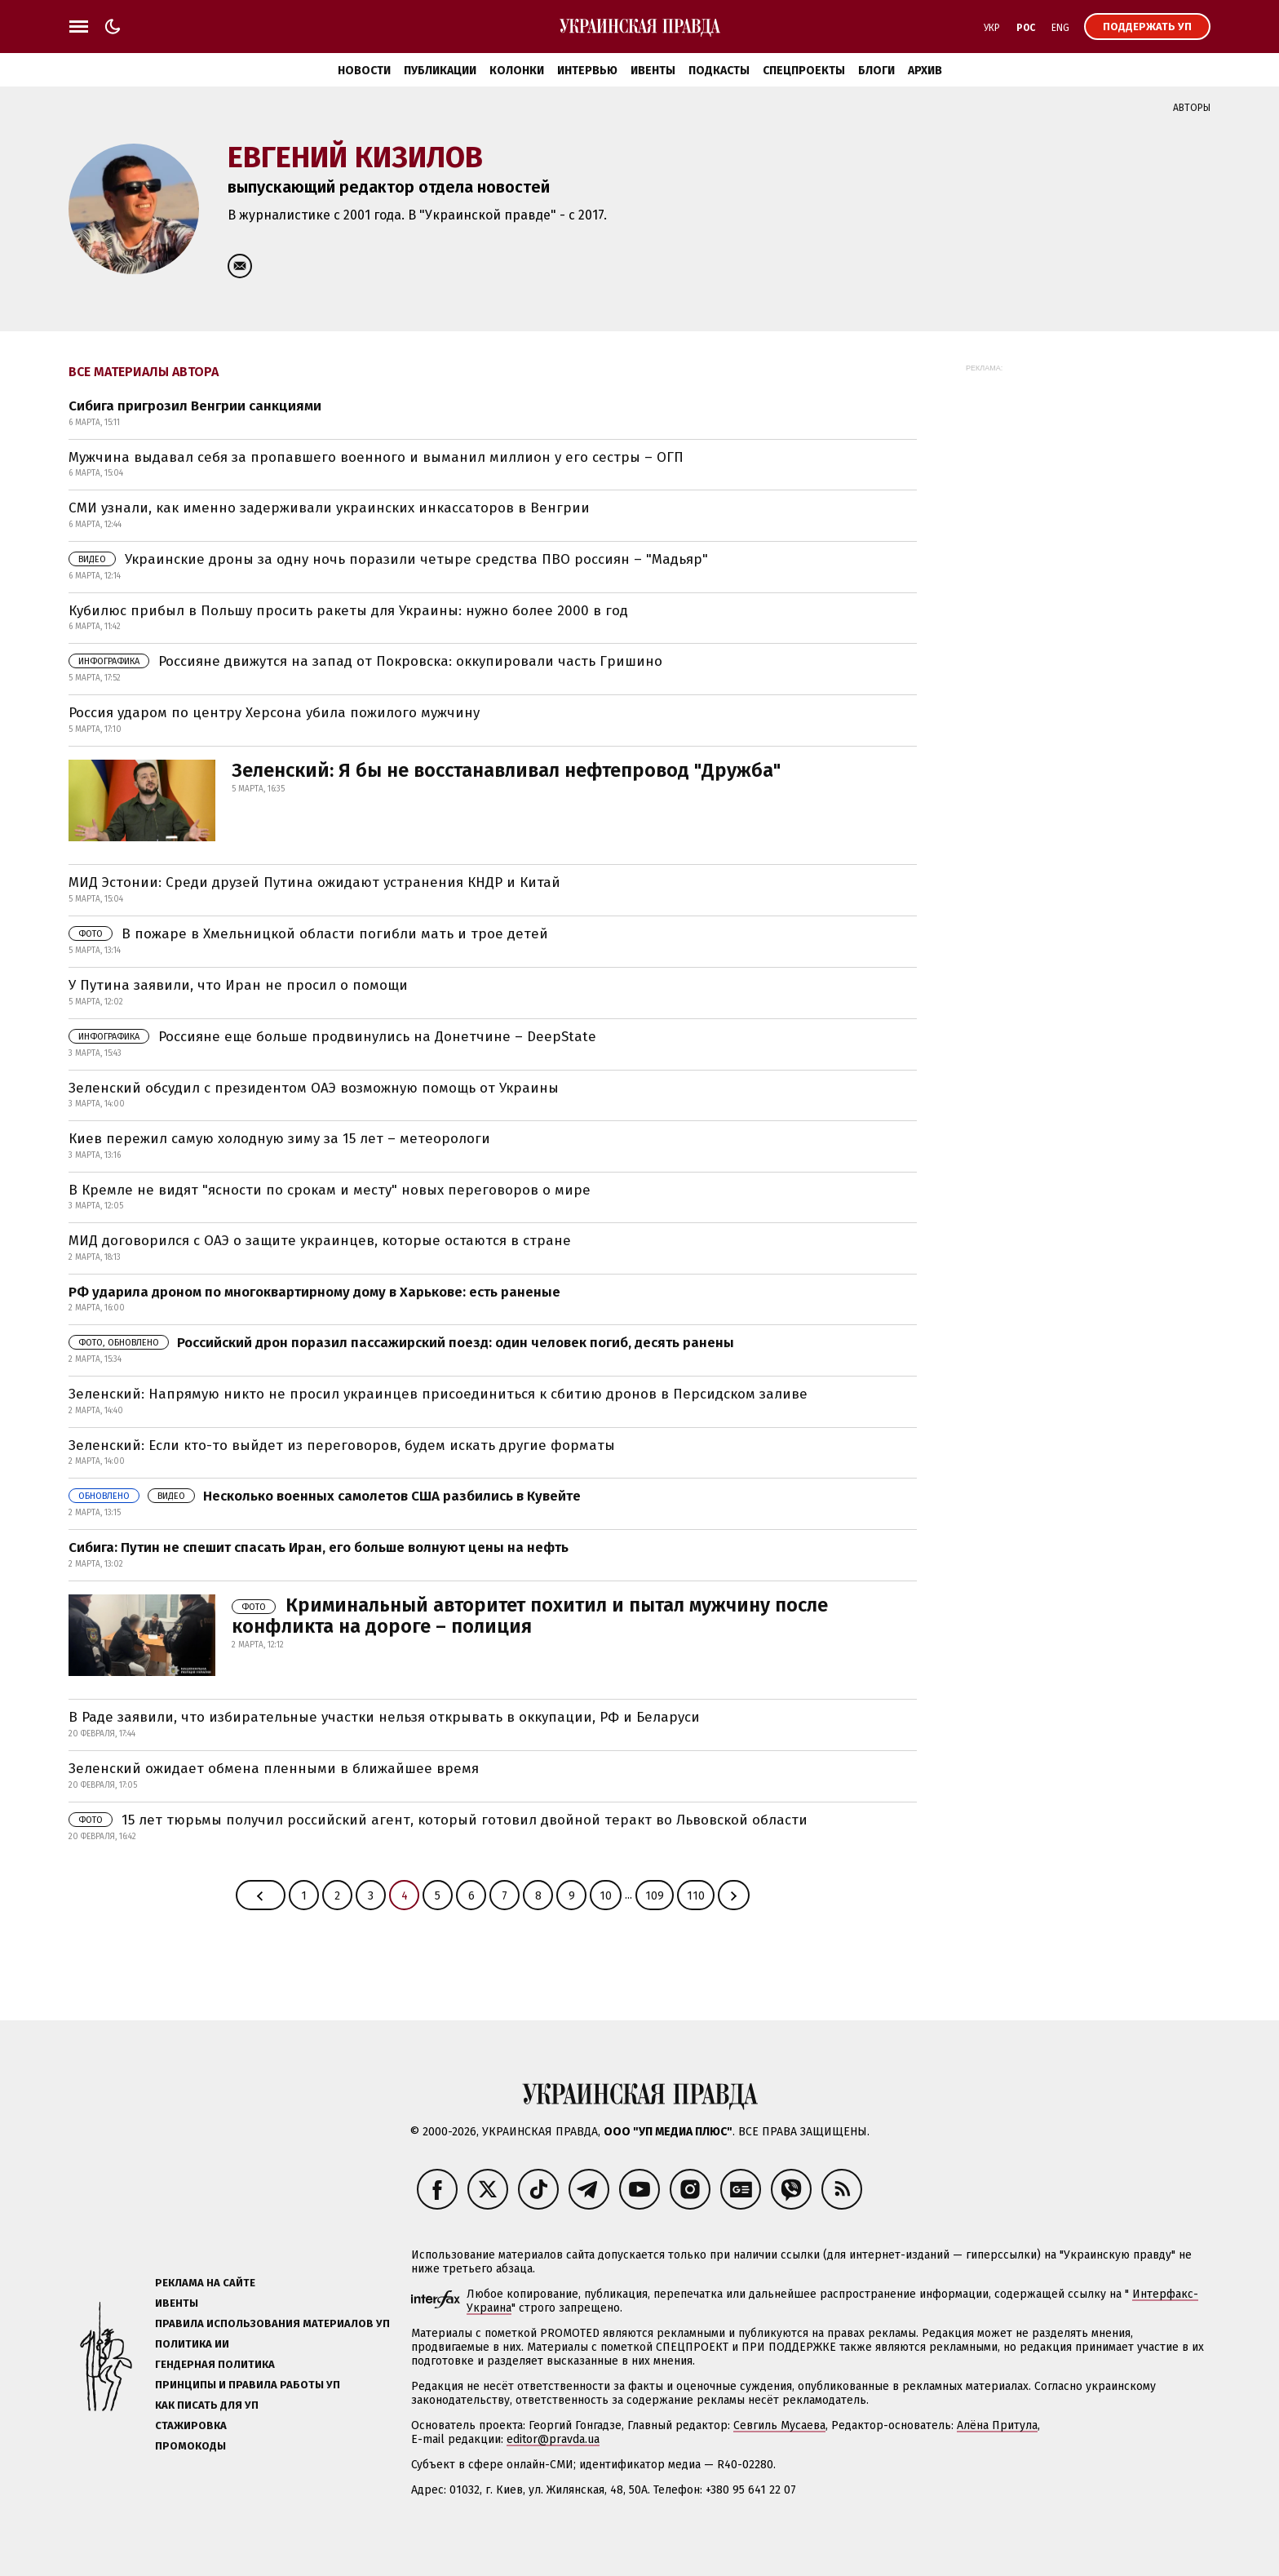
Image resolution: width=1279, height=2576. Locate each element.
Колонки (516, 71)
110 (696, 1896)
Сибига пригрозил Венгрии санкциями (195, 406)
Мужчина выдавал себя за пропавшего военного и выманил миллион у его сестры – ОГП (376, 457)
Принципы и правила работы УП (247, 2385)
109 (654, 1896)
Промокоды (190, 2446)
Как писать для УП (207, 2405)
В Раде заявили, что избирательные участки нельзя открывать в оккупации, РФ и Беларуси (384, 1717)
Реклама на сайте (205, 2283)
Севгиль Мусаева (779, 2425)
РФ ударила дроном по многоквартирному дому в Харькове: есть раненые (314, 1292)
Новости (364, 71)
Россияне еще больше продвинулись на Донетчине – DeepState (332, 1036)
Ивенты (653, 71)
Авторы (1191, 107)
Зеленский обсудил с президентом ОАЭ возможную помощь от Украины (314, 1088)
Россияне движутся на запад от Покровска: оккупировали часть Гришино (365, 661)
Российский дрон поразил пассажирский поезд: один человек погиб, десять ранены (401, 1342)
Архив (925, 71)
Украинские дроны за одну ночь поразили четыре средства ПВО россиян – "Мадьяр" (388, 559)
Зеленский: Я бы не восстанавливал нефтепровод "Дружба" (506, 770)
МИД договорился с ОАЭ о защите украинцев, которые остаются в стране (320, 1240)
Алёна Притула (997, 2425)
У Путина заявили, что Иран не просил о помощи (238, 985)
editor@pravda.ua (553, 2439)
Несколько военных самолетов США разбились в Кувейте (325, 1496)
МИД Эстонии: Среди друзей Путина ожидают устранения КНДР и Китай (314, 882)
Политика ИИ (192, 2344)
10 (606, 1896)
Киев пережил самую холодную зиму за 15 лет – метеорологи (279, 1138)
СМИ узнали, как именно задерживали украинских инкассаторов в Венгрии (329, 508)
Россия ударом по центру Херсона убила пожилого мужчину (274, 712)
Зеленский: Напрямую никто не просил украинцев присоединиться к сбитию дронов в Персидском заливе (438, 1394)
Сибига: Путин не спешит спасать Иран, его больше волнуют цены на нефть (319, 1547)
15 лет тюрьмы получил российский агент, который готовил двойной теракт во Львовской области (438, 1820)
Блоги (876, 71)
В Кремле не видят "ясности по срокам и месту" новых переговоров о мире (330, 1190)
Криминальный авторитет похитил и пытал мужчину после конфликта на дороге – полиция (530, 1616)
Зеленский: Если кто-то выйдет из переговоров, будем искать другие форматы (342, 1445)
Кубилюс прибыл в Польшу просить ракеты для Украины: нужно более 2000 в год (348, 610)
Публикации (440, 71)
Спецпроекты (804, 71)
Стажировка (191, 2425)
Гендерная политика (215, 2364)
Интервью (587, 71)
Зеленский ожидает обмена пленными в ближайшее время (274, 1768)
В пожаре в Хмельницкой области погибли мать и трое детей (308, 933)
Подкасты (719, 71)
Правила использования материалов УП (272, 2323)
